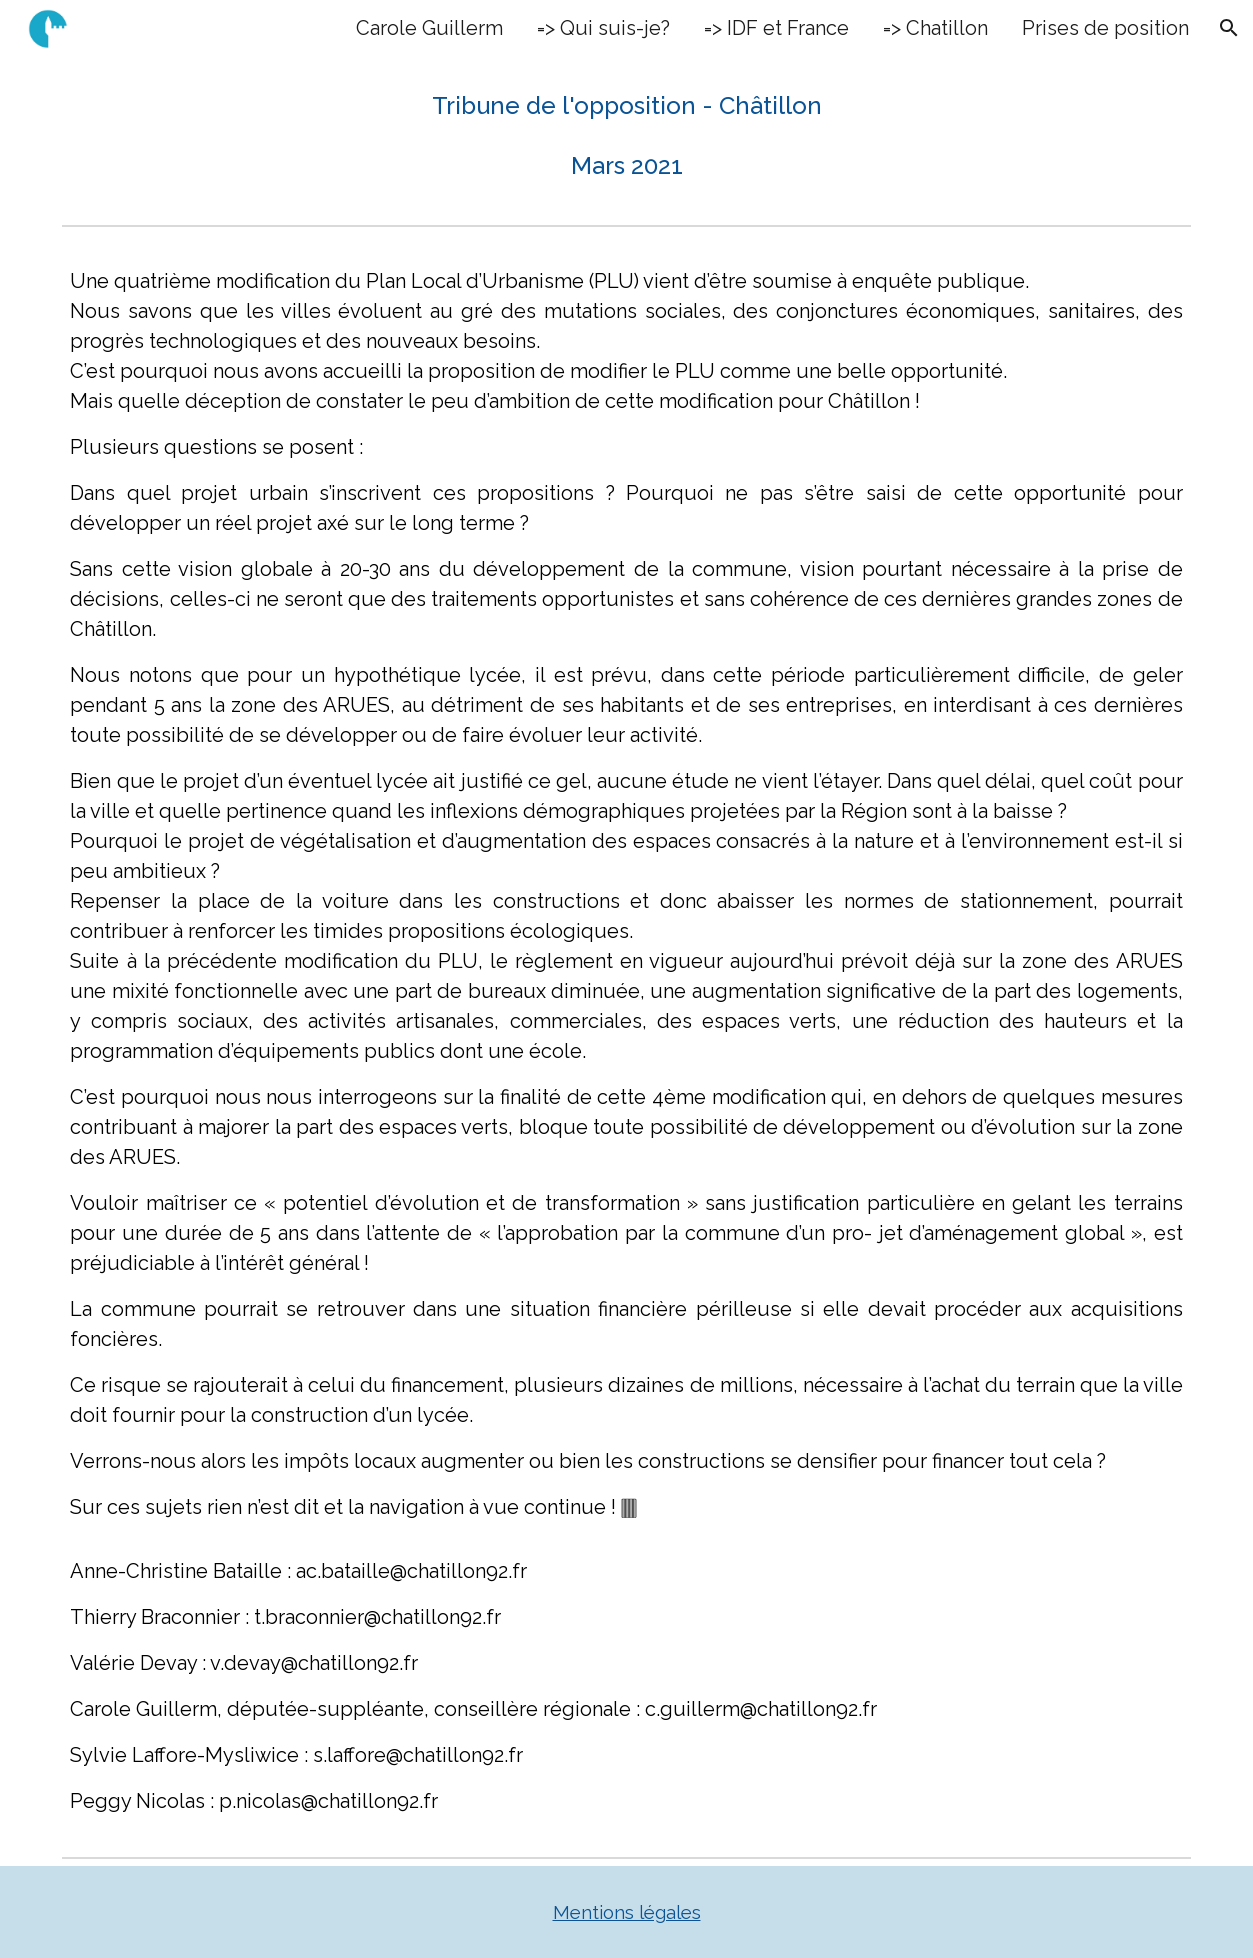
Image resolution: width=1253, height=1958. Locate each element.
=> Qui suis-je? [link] (603, 28)
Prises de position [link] (1105, 28)
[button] (1229, 28)
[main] (626, 136)
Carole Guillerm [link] (429, 28)
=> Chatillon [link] (935, 28)
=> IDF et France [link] (776, 28)
